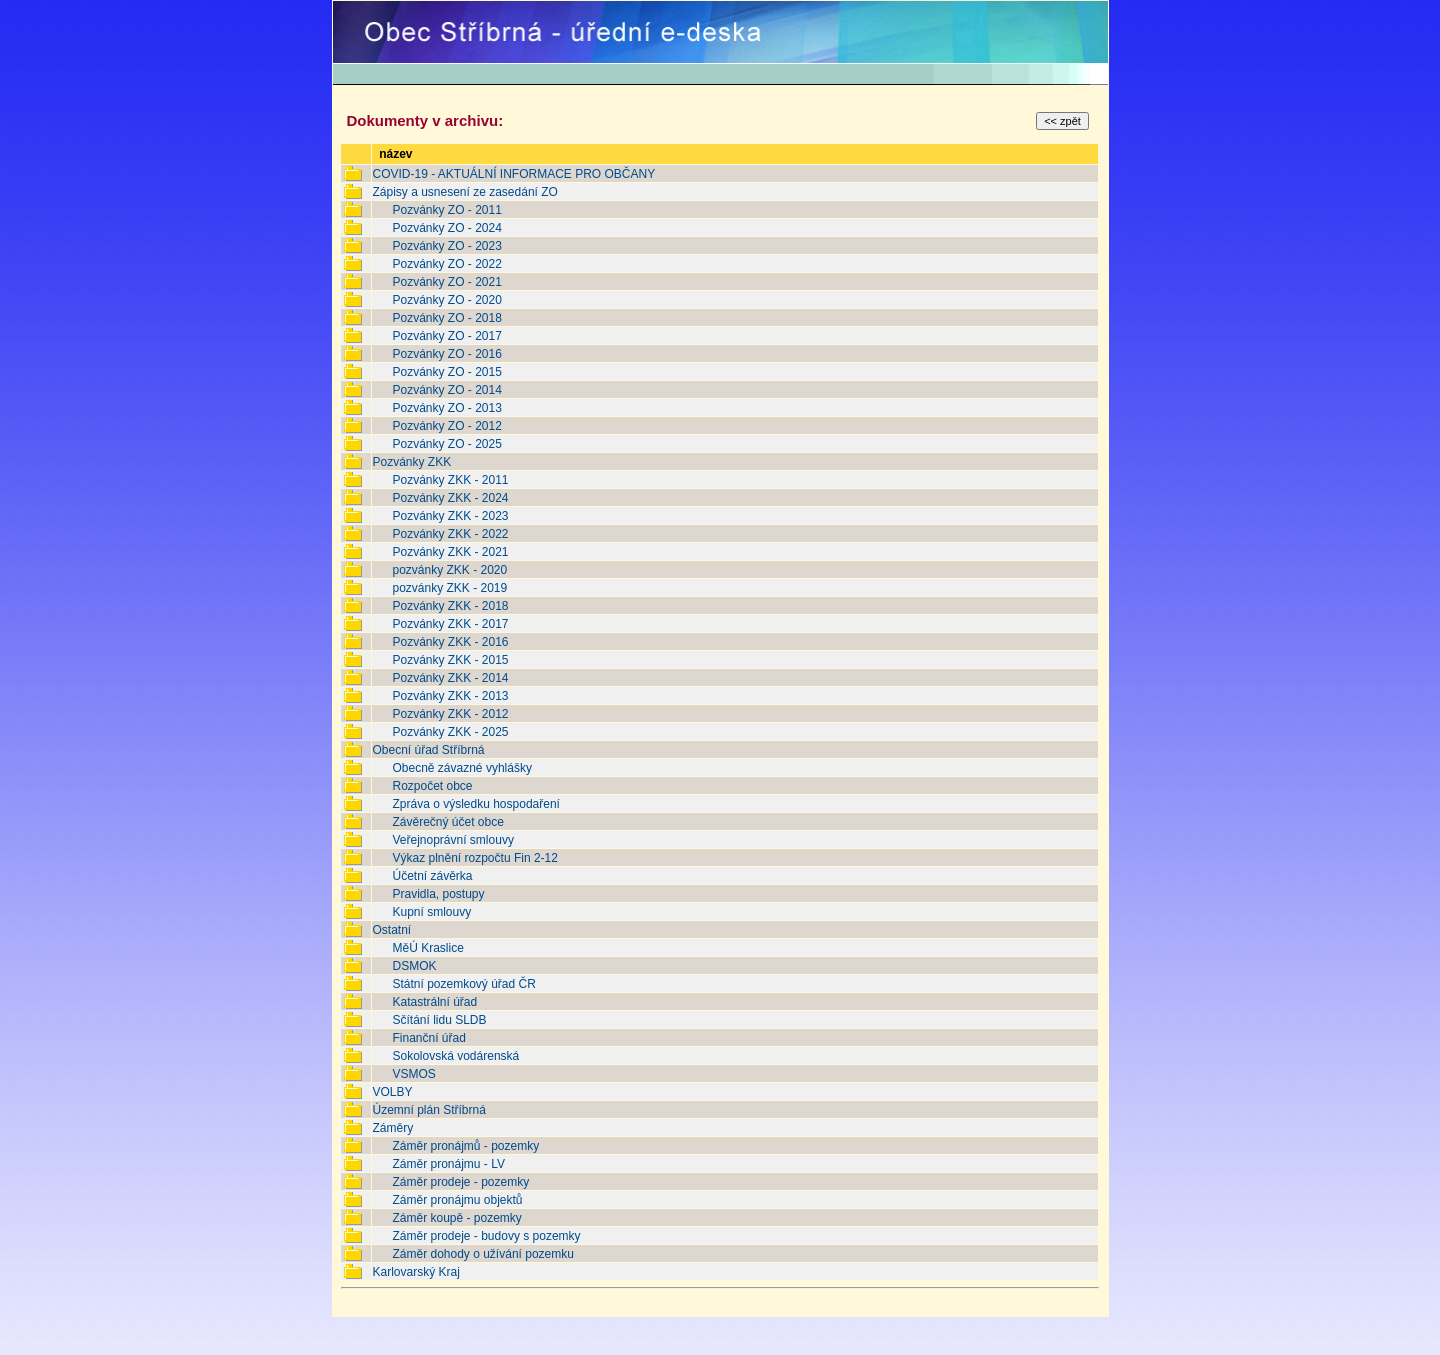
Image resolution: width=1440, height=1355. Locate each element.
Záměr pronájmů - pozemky (465, 1146)
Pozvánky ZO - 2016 (446, 354)
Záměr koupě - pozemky (456, 1218)
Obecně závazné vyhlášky (461, 768)
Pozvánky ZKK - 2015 (450, 660)
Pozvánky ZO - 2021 (446, 282)
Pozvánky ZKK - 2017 (450, 624)
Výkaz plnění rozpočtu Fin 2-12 (474, 858)
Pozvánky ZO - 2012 (446, 426)
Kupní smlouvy (431, 912)
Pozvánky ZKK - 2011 (450, 480)
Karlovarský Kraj (415, 1272)
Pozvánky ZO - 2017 (446, 336)
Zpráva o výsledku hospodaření (475, 804)
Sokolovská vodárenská (455, 1056)
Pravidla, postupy (438, 894)
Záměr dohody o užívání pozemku (482, 1254)
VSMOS (413, 1074)
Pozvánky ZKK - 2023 (450, 516)
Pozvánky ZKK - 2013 (450, 696)
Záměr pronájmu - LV (448, 1164)
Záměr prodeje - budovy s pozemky (486, 1236)
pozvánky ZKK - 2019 (449, 588)
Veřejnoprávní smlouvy (452, 840)
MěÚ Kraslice (427, 948)
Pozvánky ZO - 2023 (446, 246)
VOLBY (392, 1092)
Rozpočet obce (432, 786)
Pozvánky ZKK (411, 462)
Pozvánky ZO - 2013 (446, 408)
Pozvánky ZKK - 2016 (450, 642)
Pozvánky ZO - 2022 (446, 264)
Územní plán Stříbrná (428, 1110)
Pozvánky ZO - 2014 (446, 390)
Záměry (392, 1128)
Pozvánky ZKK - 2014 (450, 678)
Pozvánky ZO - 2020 (446, 300)
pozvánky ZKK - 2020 (449, 570)
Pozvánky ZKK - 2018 (450, 606)
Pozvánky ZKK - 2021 (450, 552)
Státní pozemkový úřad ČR (463, 984)
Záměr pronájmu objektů (457, 1200)
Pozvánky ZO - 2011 (446, 210)
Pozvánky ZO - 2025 (446, 444)
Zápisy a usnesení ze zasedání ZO (464, 192)
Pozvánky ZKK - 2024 (450, 498)
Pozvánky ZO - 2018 (446, 318)
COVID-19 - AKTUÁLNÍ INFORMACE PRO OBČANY (513, 174)
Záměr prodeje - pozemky (460, 1182)
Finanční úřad (428, 1038)
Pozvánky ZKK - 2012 (450, 714)
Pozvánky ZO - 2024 (446, 228)
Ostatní (391, 930)
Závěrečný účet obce (447, 822)
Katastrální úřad (434, 1002)
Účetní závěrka (432, 876)
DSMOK (414, 966)
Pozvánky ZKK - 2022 (450, 534)
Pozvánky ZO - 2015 (446, 372)
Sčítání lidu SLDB (439, 1020)
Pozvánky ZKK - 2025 (450, 732)
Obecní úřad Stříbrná (428, 750)
